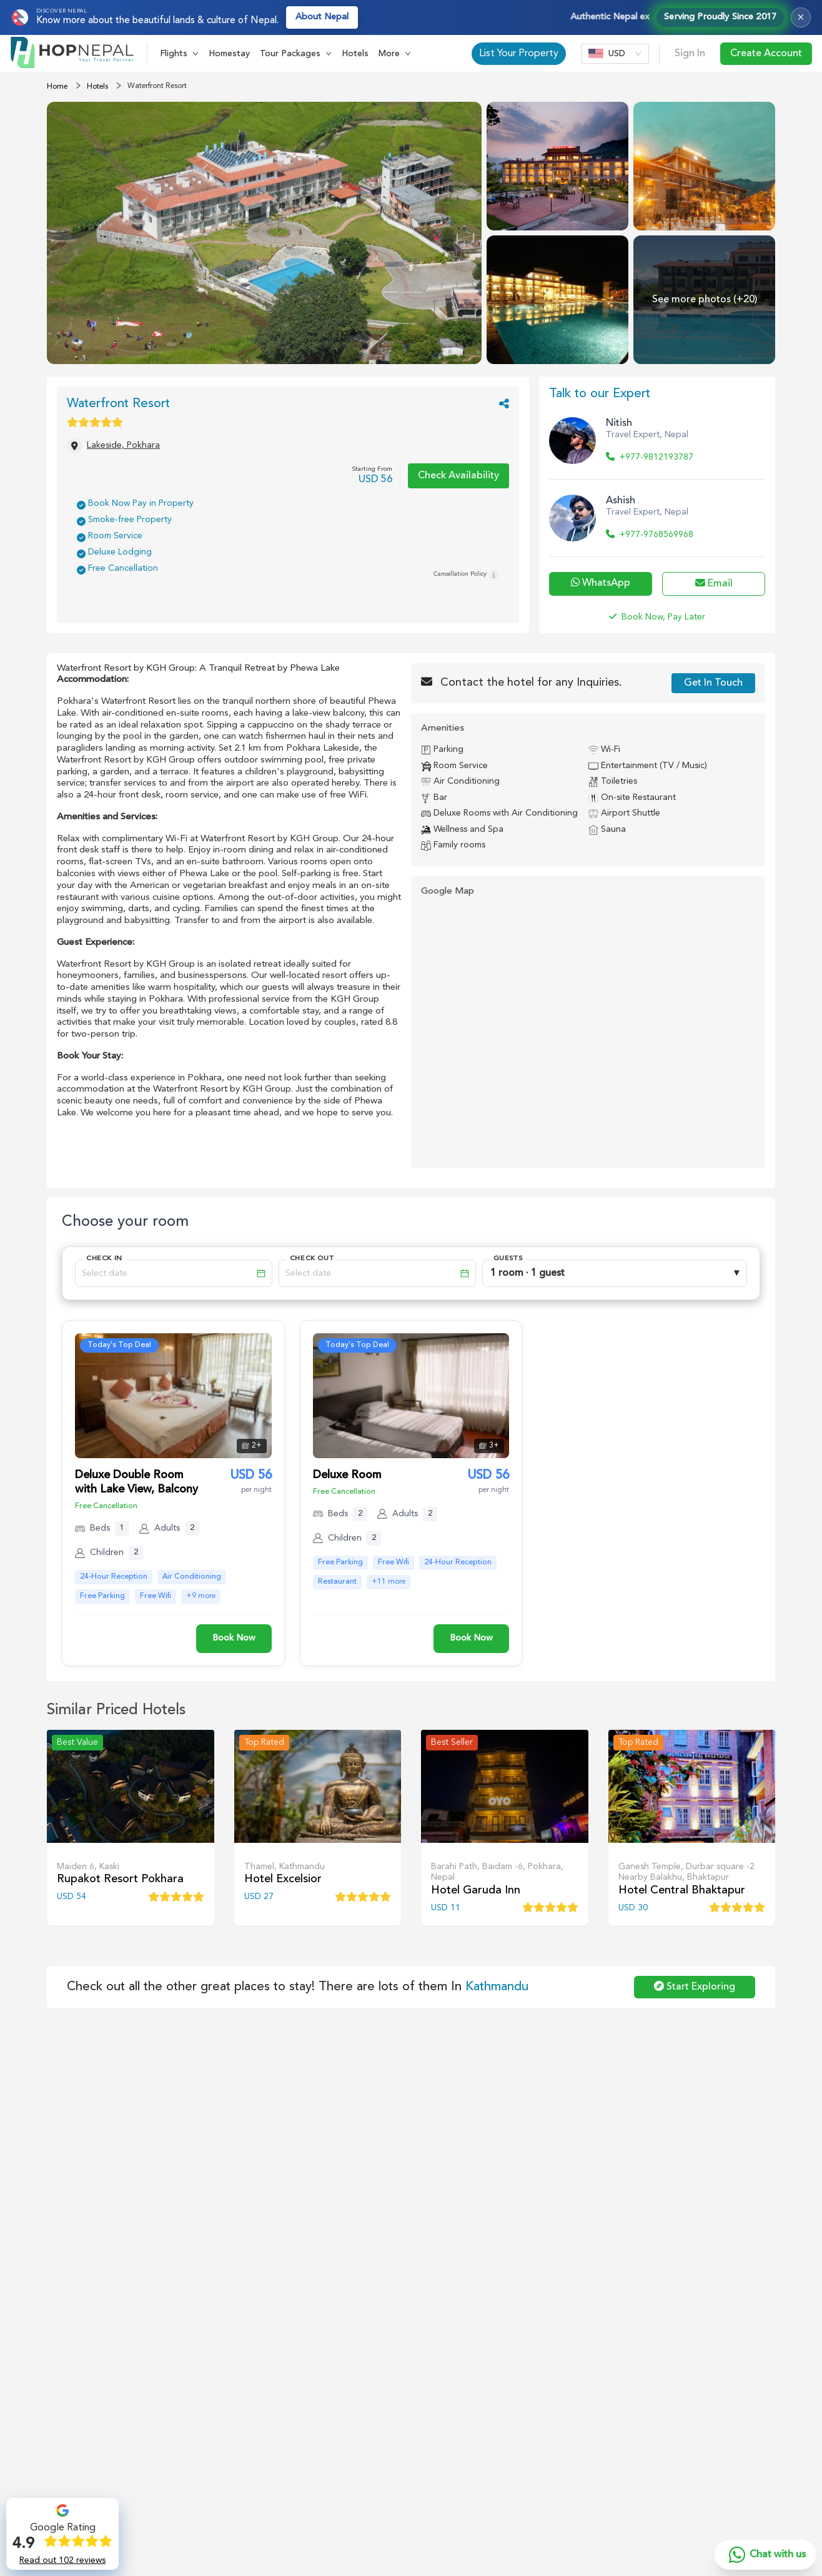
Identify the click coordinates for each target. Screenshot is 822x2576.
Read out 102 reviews (62, 2560)
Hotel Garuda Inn (475, 1890)
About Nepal (322, 17)
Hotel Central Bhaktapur (681, 1890)
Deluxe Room (347, 1475)
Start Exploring (694, 1986)
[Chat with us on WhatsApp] (765, 2555)
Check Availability (458, 476)
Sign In (690, 54)
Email (714, 583)
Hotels (355, 53)
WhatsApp (600, 582)
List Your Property (518, 54)
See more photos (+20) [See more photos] (704, 300)
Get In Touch (713, 683)
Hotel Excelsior (283, 1879)
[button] (179, 53)
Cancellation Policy (466, 575)
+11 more (388, 1582)
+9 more (200, 1596)
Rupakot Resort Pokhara (120, 1879)
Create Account (766, 54)
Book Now (233, 1638)
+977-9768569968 (649, 534)
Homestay (229, 53)
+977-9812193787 (649, 457)
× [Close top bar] (801, 17)
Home (57, 87)
